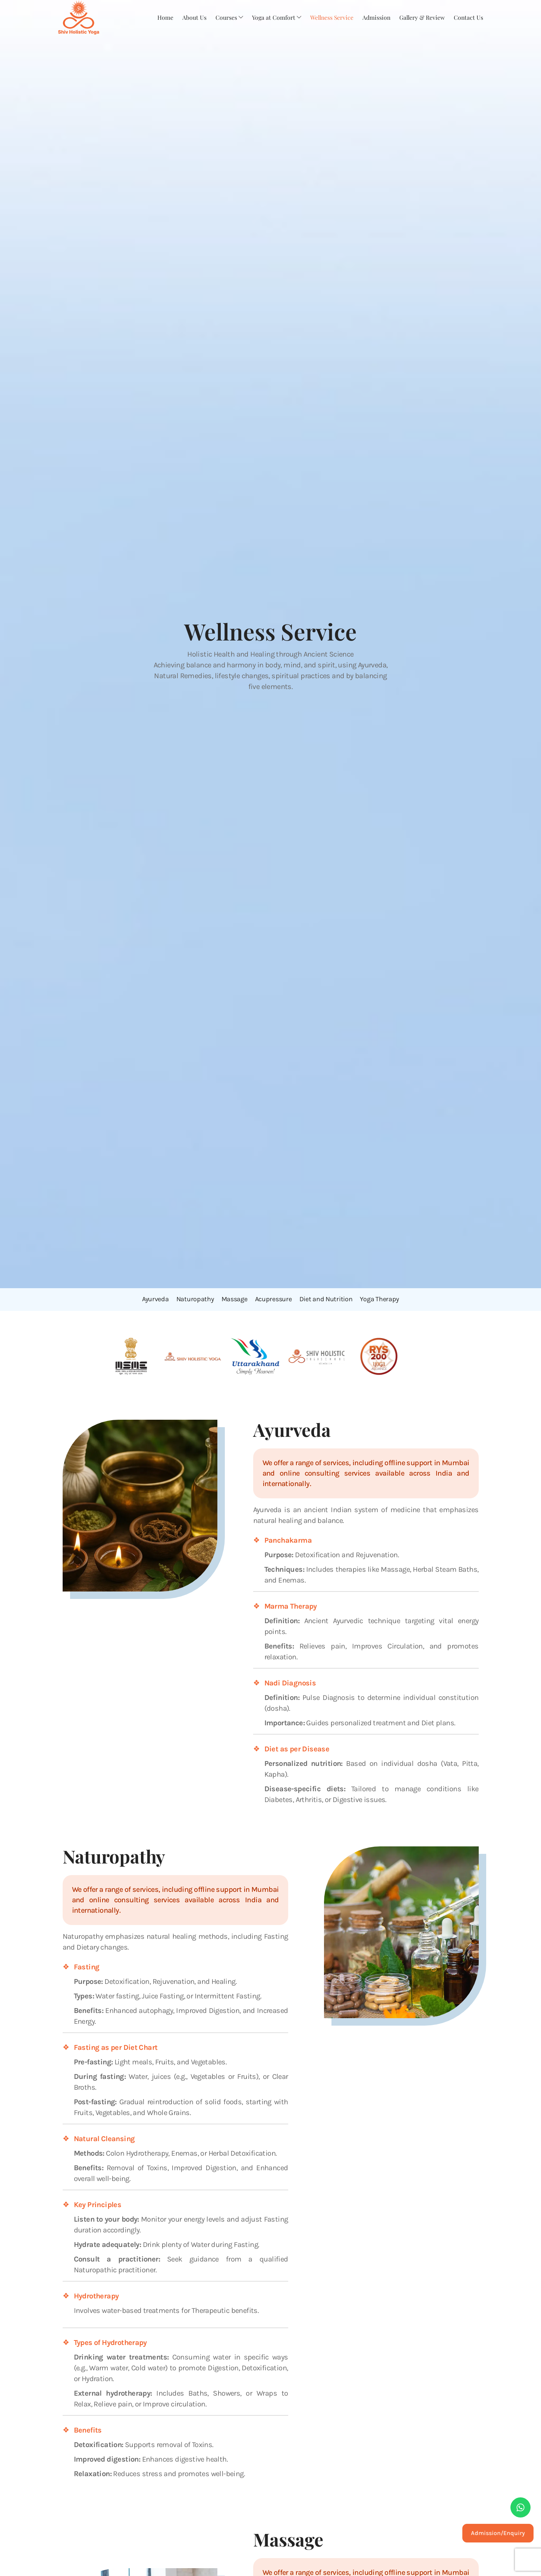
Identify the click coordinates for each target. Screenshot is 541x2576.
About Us (191, 17)
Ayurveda (155, 1299)
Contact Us (468, 17)
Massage (234, 1299)
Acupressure (273, 1299)
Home (162, 17)
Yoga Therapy (379, 1299)
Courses (226, 17)
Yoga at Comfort (273, 17)
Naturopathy (195, 1299)
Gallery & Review (421, 17)
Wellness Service (329, 17)
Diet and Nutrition (326, 1299)
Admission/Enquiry (498, 2533)
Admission (375, 17)
